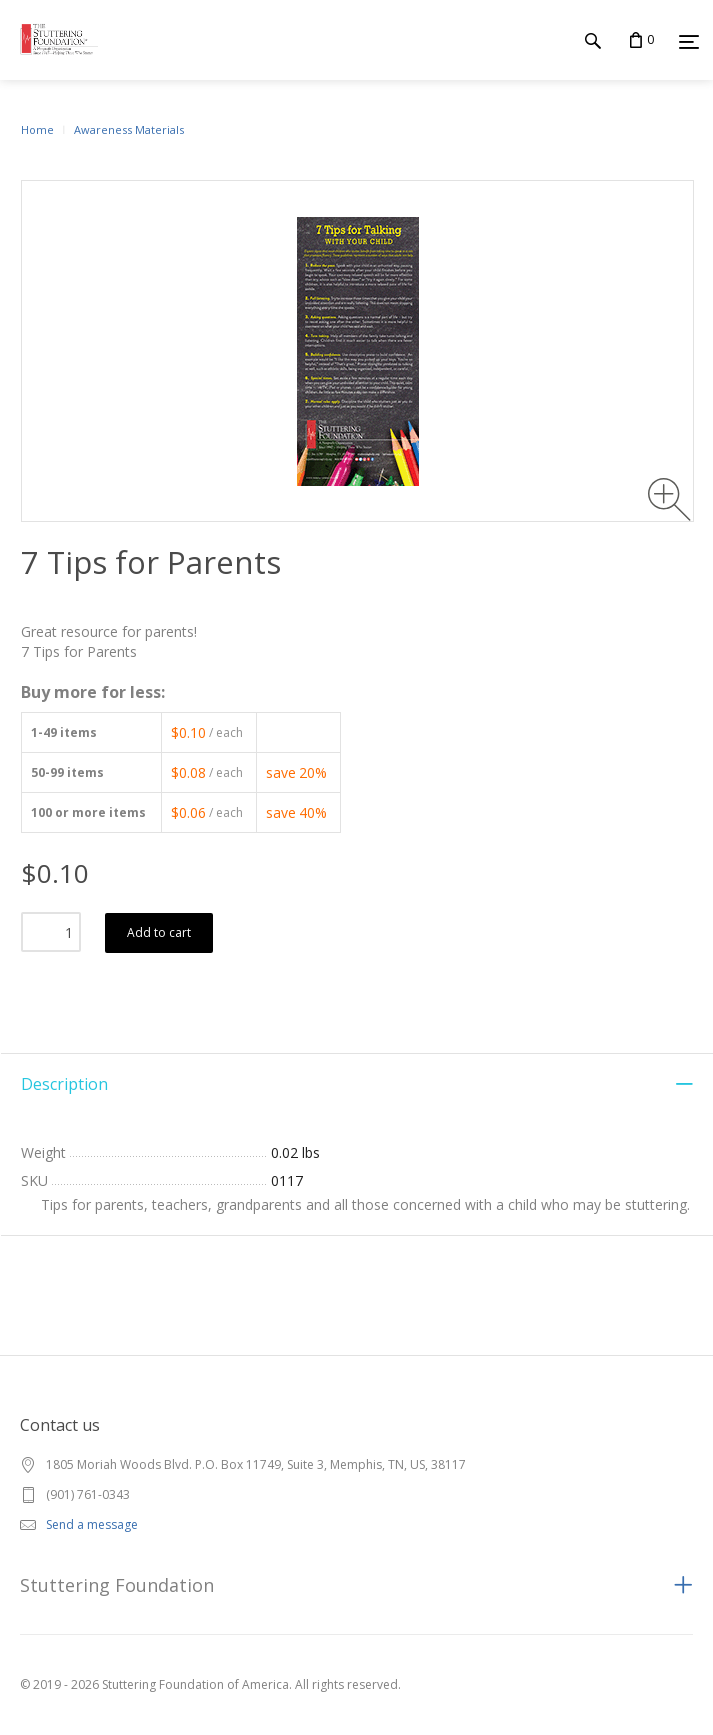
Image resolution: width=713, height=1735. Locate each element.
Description (64, 1084)
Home (37, 129)
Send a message (92, 1524)
